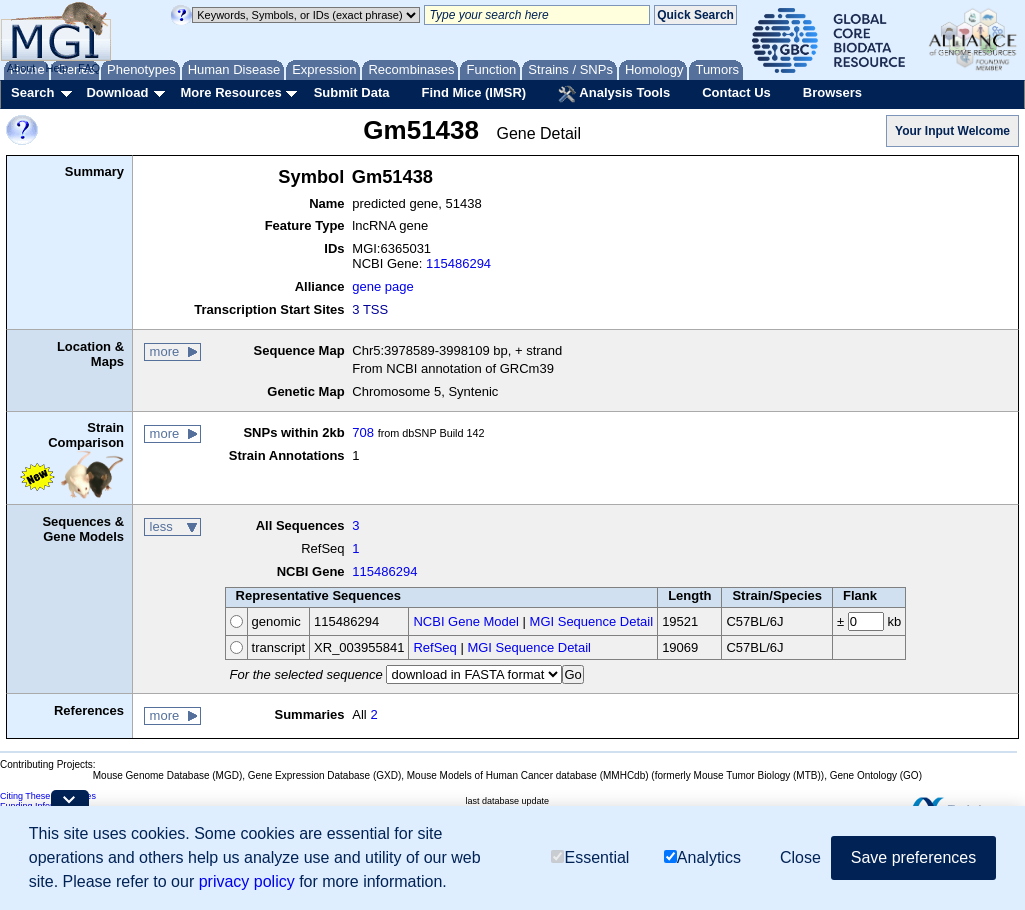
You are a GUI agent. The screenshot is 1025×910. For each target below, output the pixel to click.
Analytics (702, 857)
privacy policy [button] (247, 881)
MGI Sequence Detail (592, 621)
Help (56, 68)
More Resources (230, 92)
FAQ (89, 68)
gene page (382, 286)
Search (32, 92)
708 (363, 432)
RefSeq (434, 647)
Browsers (832, 92)
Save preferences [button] (913, 857)
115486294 (458, 263)
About (21, 68)
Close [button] (800, 857)
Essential (590, 857)
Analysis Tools (614, 94)
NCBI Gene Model (466, 621)
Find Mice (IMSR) (473, 92)
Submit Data (352, 92)
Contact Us (736, 92)
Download (117, 92)
